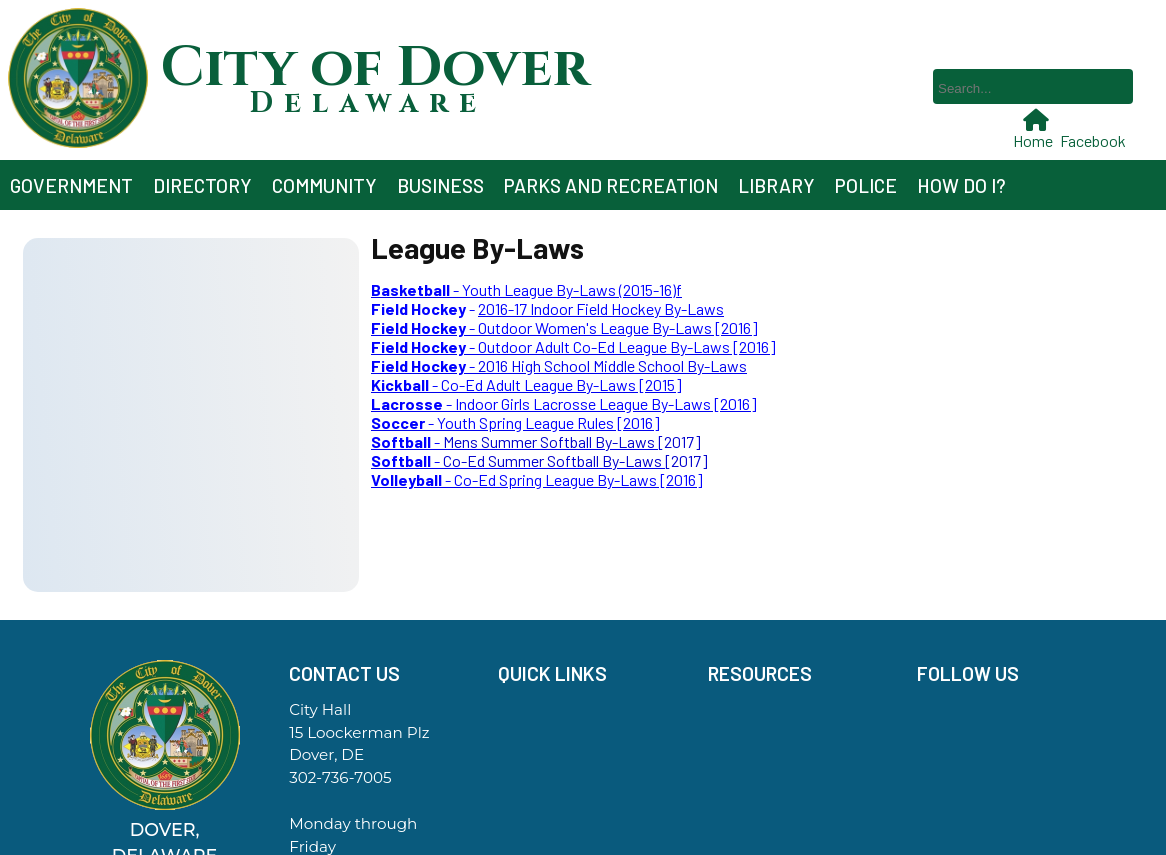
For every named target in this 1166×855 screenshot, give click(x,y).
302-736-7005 (340, 777)
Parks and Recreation (611, 185)
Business (440, 185)
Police (866, 185)
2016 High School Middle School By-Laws (612, 365)
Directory (202, 185)
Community (324, 185)
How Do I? (961, 185)
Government (71, 185)
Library (776, 185)
